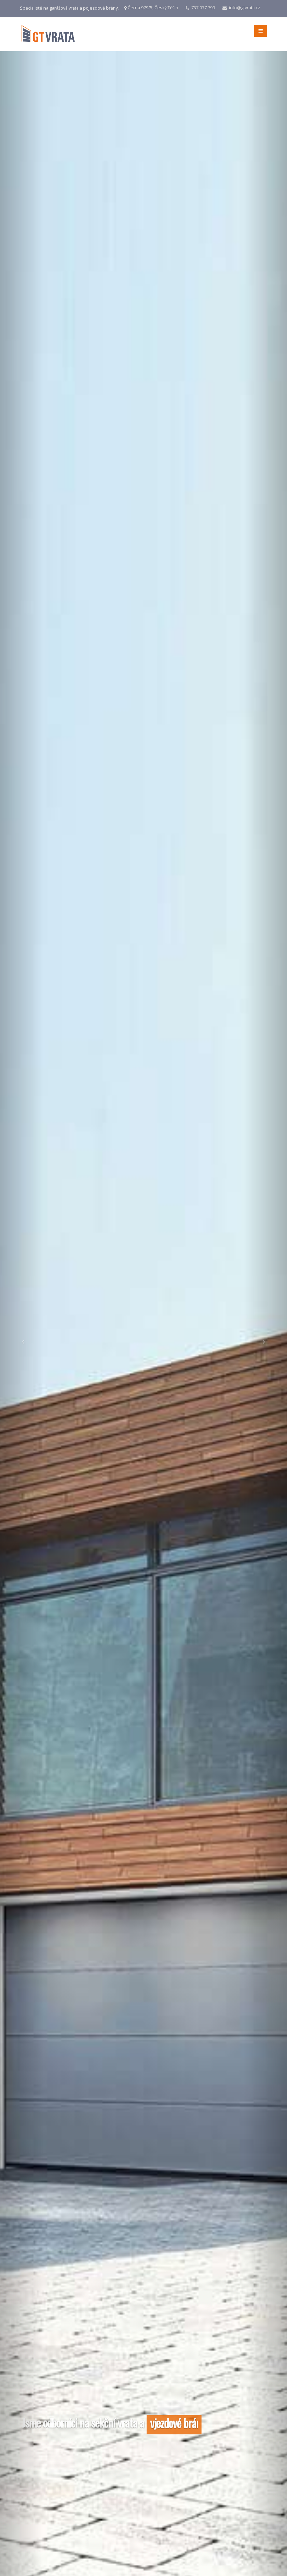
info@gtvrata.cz (244, 8)
